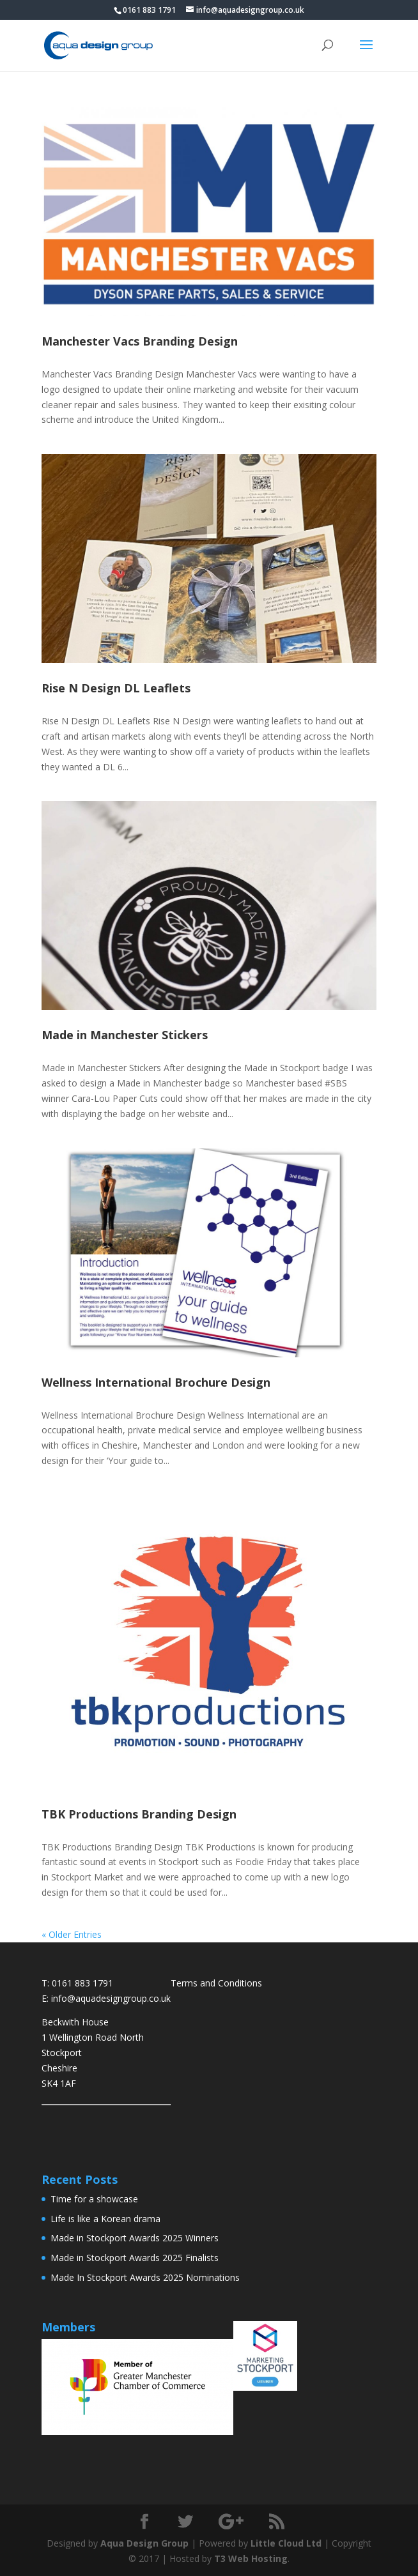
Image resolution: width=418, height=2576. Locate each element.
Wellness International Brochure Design (156, 1382)
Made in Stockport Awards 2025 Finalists (134, 2258)
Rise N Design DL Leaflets (116, 688)
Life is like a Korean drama (105, 2219)
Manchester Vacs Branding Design (140, 341)
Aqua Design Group (144, 2543)
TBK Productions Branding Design (139, 1814)
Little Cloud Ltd (286, 2543)
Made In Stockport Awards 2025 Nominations (145, 2277)
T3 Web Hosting (251, 2558)
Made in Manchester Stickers (125, 1034)
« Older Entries (72, 1934)
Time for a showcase (94, 2199)
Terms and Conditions (216, 1983)
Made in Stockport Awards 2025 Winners (134, 2238)
